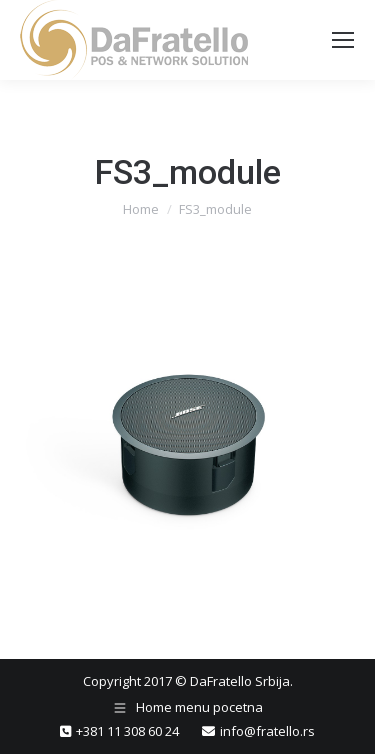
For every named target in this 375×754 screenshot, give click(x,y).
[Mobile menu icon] (343, 40)
